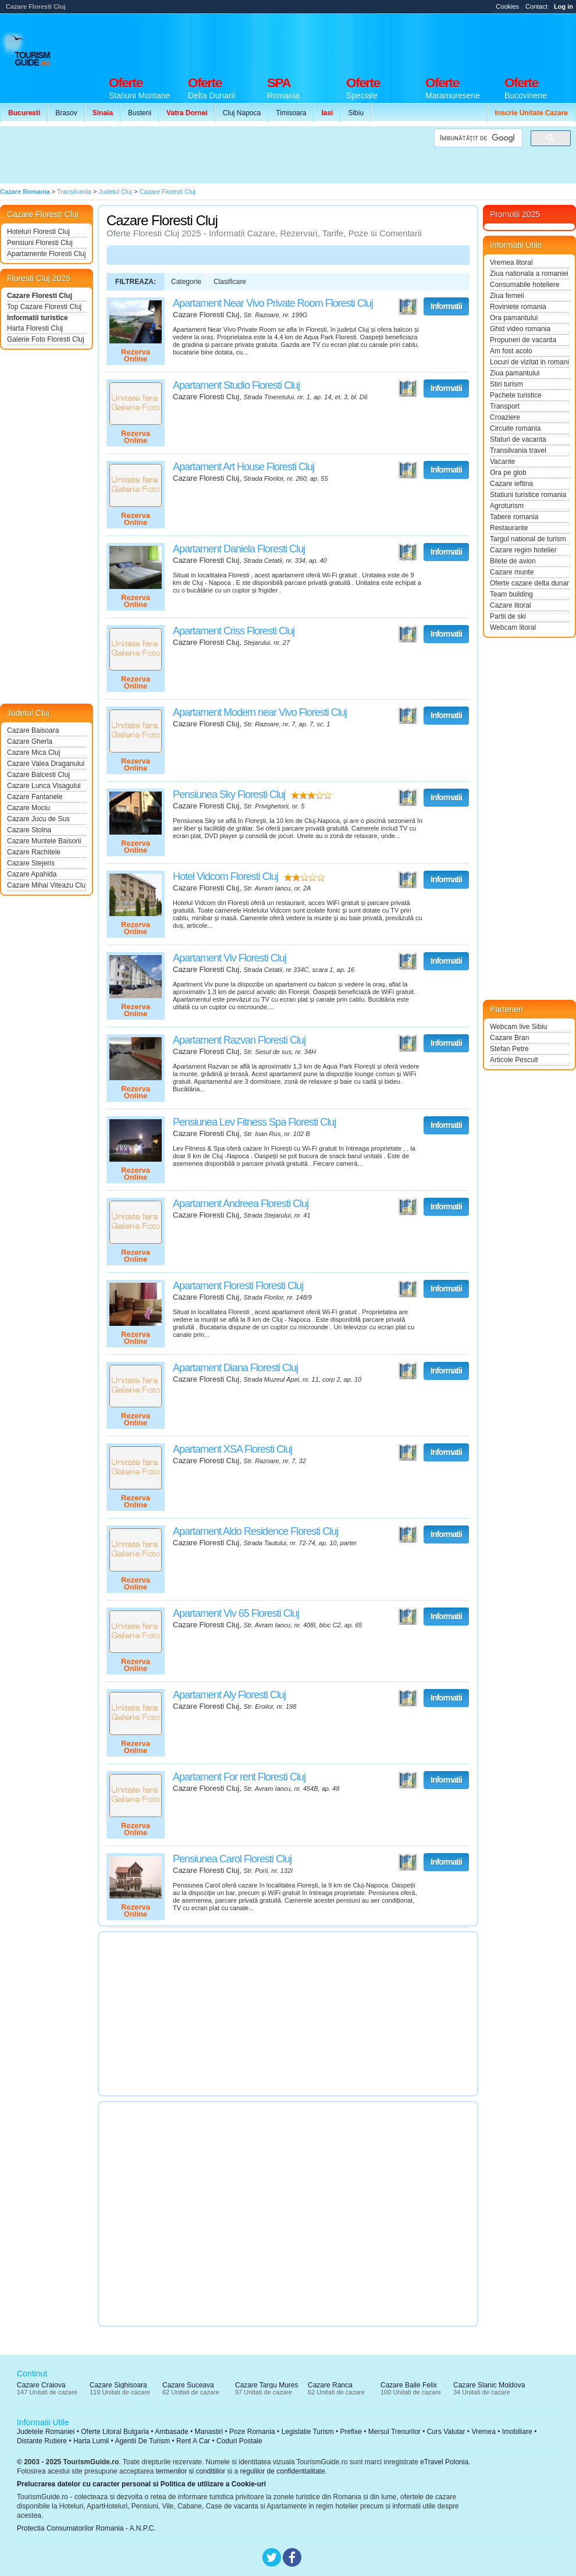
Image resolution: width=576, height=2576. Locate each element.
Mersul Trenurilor (394, 2432)
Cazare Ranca (330, 2385)
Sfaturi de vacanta (518, 439)
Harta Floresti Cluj (35, 328)
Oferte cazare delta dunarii (529, 583)
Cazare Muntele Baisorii (44, 841)
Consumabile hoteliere (524, 285)
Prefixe (351, 2432)
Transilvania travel (518, 450)
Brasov (66, 113)
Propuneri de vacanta (523, 340)
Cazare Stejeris (31, 863)
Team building (511, 594)
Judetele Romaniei (45, 2432)
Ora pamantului (514, 318)
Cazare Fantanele (34, 797)
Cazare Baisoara (33, 730)
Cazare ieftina (511, 484)
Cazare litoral (510, 605)
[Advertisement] (214, 155)
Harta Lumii (91, 2441)
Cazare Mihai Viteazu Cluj (46, 885)
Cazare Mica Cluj (33, 752)
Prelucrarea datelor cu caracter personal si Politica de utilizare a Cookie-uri (141, 2484)
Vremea (483, 2432)
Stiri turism (506, 384)
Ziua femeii (507, 296)
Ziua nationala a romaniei (529, 273)
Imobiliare (517, 2432)
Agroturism (507, 506)
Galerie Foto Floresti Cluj (45, 339)
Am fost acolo (511, 351)
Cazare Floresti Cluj (39, 296)
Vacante (502, 461)
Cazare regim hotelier (523, 550)
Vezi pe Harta (408, 306)
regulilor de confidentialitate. (283, 2471)
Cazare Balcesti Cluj (38, 775)
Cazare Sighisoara (118, 2385)
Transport (505, 406)
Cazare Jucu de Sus (38, 819)
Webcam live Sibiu (518, 1027)
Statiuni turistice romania (528, 495)
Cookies (507, 6)
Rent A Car (193, 2441)
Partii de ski (508, 616)
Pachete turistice (516, 395)
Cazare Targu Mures (266, 2385)
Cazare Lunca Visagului (44, 786)
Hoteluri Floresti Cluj (38, 232)
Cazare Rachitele (34, 852)
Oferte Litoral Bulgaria (115, 2432)
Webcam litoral (513, 627)
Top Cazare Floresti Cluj (44, 307)
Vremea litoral (511, 262)
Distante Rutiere (42, 2441)
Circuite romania (515, 428)
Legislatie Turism (308, 2432)
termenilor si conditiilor (190, 2471)
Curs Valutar (446, 2432)
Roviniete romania (518, 307)
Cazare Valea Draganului (45, 764)
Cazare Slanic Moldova (489, 2385)
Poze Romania (252, 2432)
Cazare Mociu (28, 808)
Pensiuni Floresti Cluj (40, 243)
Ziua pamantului (514, 373)
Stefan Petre (509, 1049)
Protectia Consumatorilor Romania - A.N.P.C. (86, 2528)
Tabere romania (514, 517)
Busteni (139, 113)
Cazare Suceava (188, 2385)
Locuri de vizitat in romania (529, 362)
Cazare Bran (509, 1038)
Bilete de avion (513, 561)
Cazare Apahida (31, 874)
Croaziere (505, 417)
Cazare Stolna (29, 830)
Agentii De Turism (142, 2441)
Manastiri (208, 2432)
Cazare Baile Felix (409, 2385)
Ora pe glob (508, 473)
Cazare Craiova (41, 2385)
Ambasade (171, 2432)
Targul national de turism (528, 539)
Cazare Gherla (29, 741)
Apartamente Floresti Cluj (46, 254)
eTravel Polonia (444, 2462)
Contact (536, 6)
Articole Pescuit (514, 1060)
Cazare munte (512, 572)
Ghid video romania (520, 329)
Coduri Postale (239, 2441)
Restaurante (509, 528)
